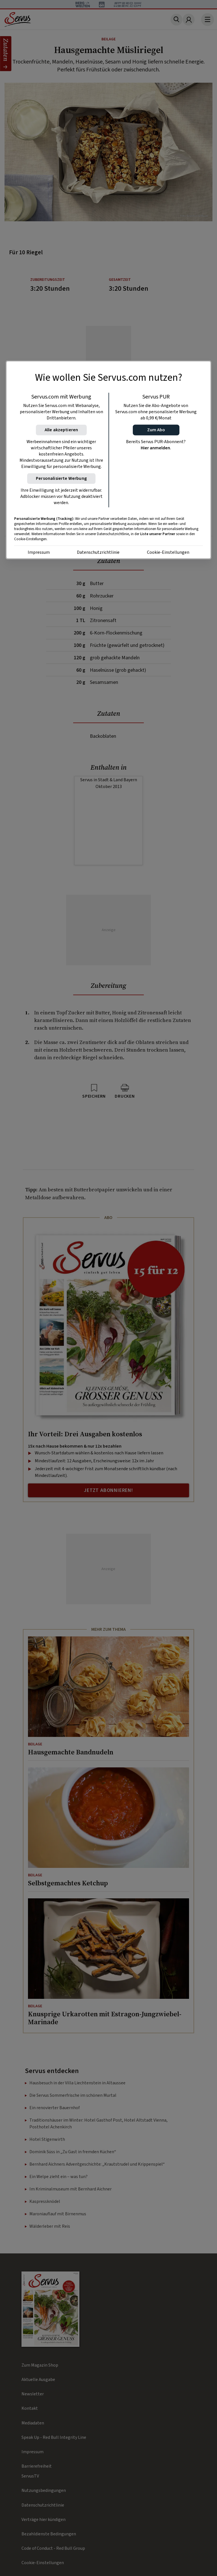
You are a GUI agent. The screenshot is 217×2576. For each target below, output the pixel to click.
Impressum (39, 553)
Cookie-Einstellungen (168, 553)
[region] (108, 460)
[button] (156, 430)
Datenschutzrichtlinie (98, 553)
